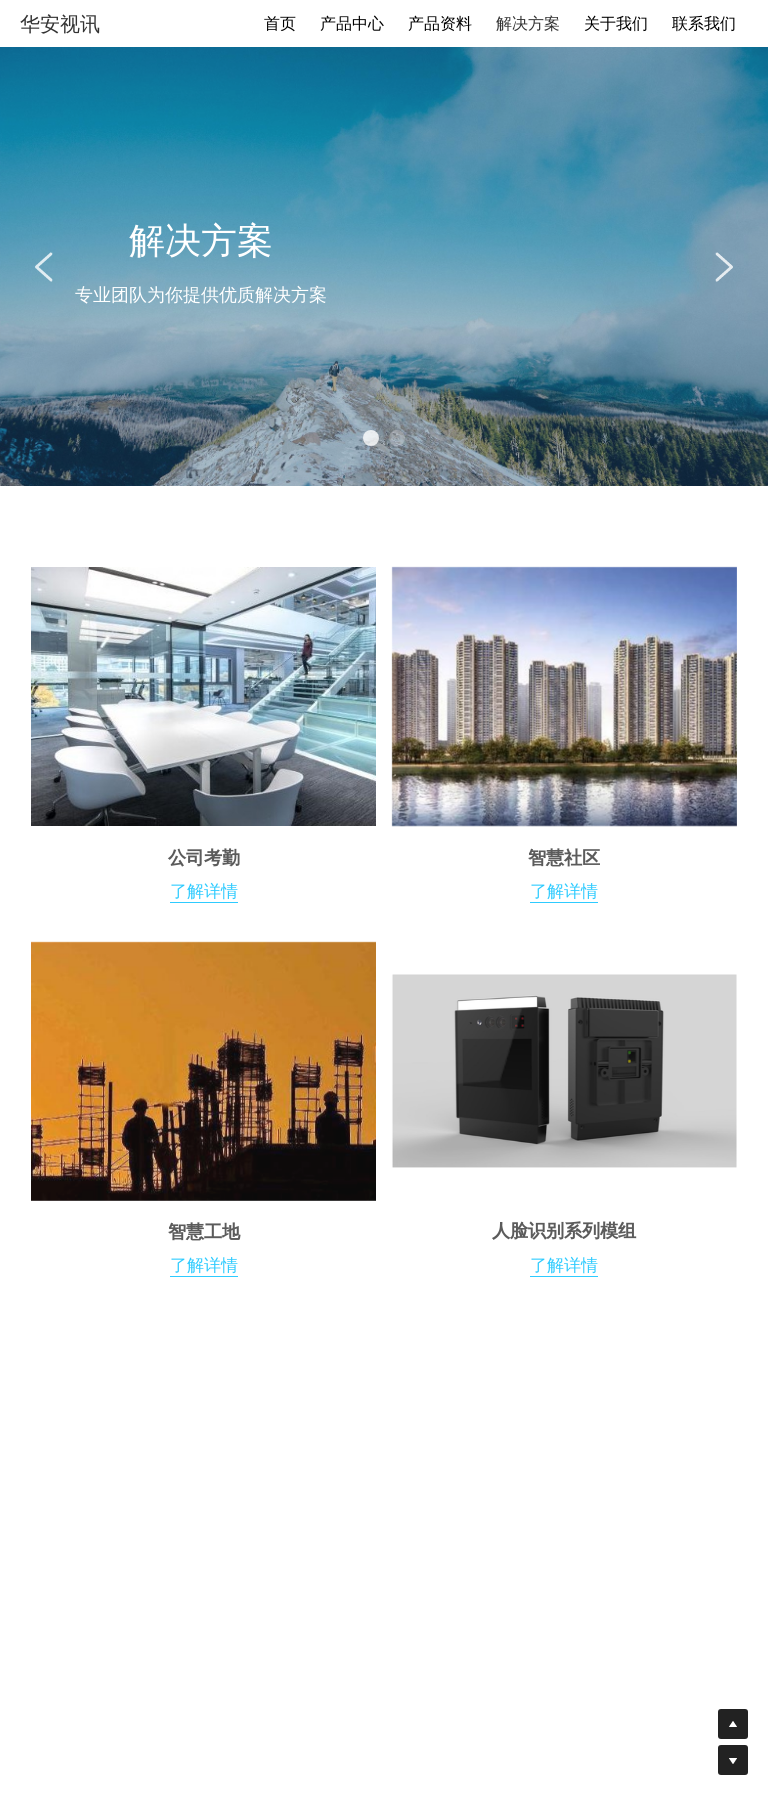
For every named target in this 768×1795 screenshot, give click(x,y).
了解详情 (204, 1270)
